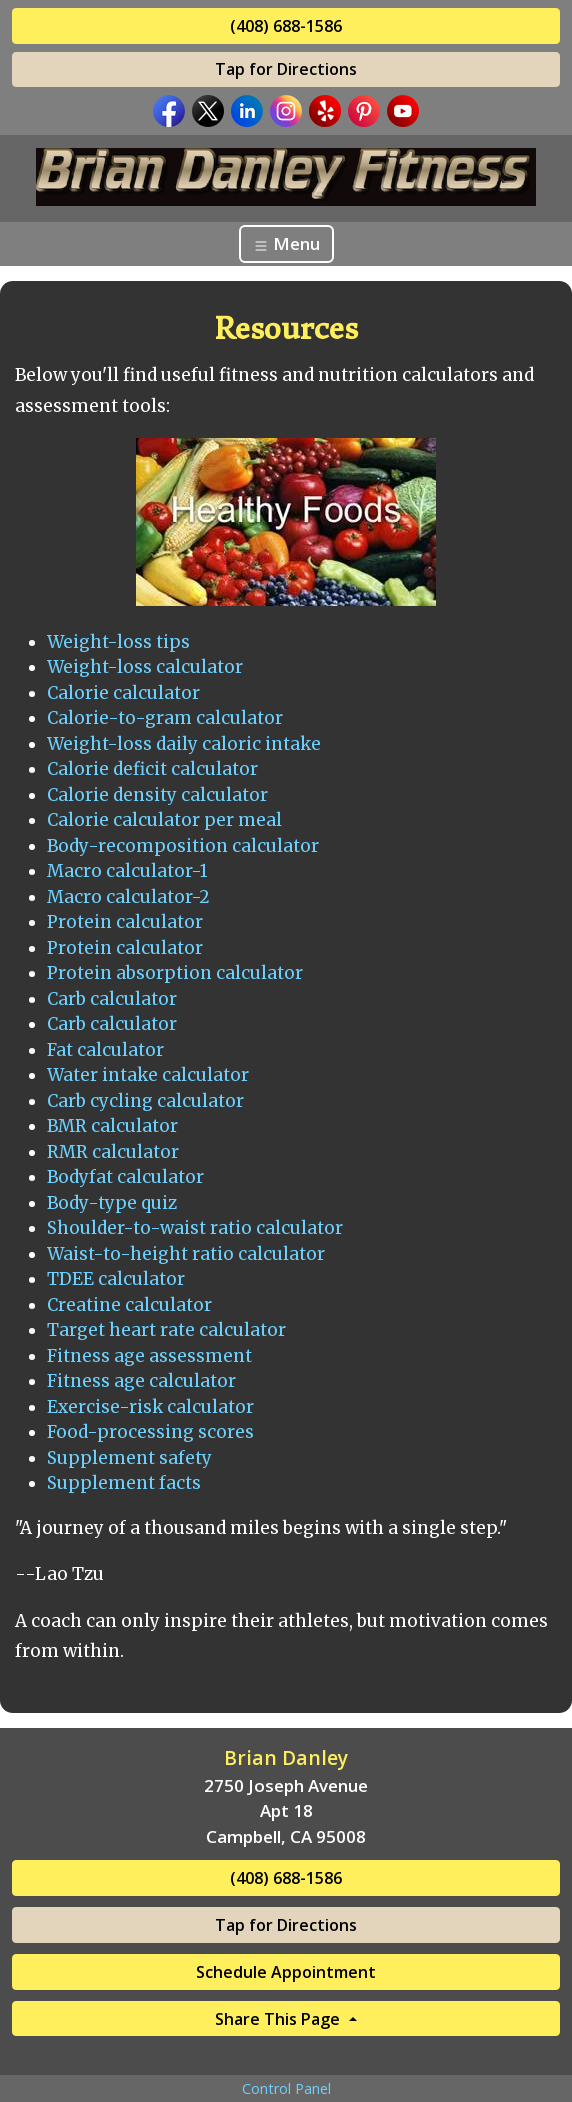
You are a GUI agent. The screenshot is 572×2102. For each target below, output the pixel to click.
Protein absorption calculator (175, 973)
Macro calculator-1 (127, 871)
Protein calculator (125, 922)
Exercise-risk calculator (150, 1407)
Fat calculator (105, 1050)
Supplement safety (129, 1458)
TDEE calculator (116, 1279)
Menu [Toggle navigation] (286, 243)
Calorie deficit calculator (152, 769)
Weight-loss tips (118, 642)
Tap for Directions (286, 69)
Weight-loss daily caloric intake (184, 744)
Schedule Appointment (286, 1972)
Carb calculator (112, 999)
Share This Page (279, 2019)
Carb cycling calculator (145, 1101)
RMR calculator (113, 1152)
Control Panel (286, 2088)
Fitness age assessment (149, 1356)
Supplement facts (124, 1483)
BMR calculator (112, 1126)
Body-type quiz (112, 1203)
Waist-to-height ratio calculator (186, 1254)
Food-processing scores (150, 1432)
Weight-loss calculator (145, 667)
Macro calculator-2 (128, 897)
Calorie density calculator (157, 795)
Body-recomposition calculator (183, 846)
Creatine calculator (129, 1305)
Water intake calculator (148, 1075)
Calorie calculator (123, 693)
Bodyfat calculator (125, 1177)
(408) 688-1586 (286, 26)
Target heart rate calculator (166, 1330)
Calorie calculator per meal (164, 820)
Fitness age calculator (141, 1381)
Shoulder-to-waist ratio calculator (195, 1228)
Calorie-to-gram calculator (165, 718)
